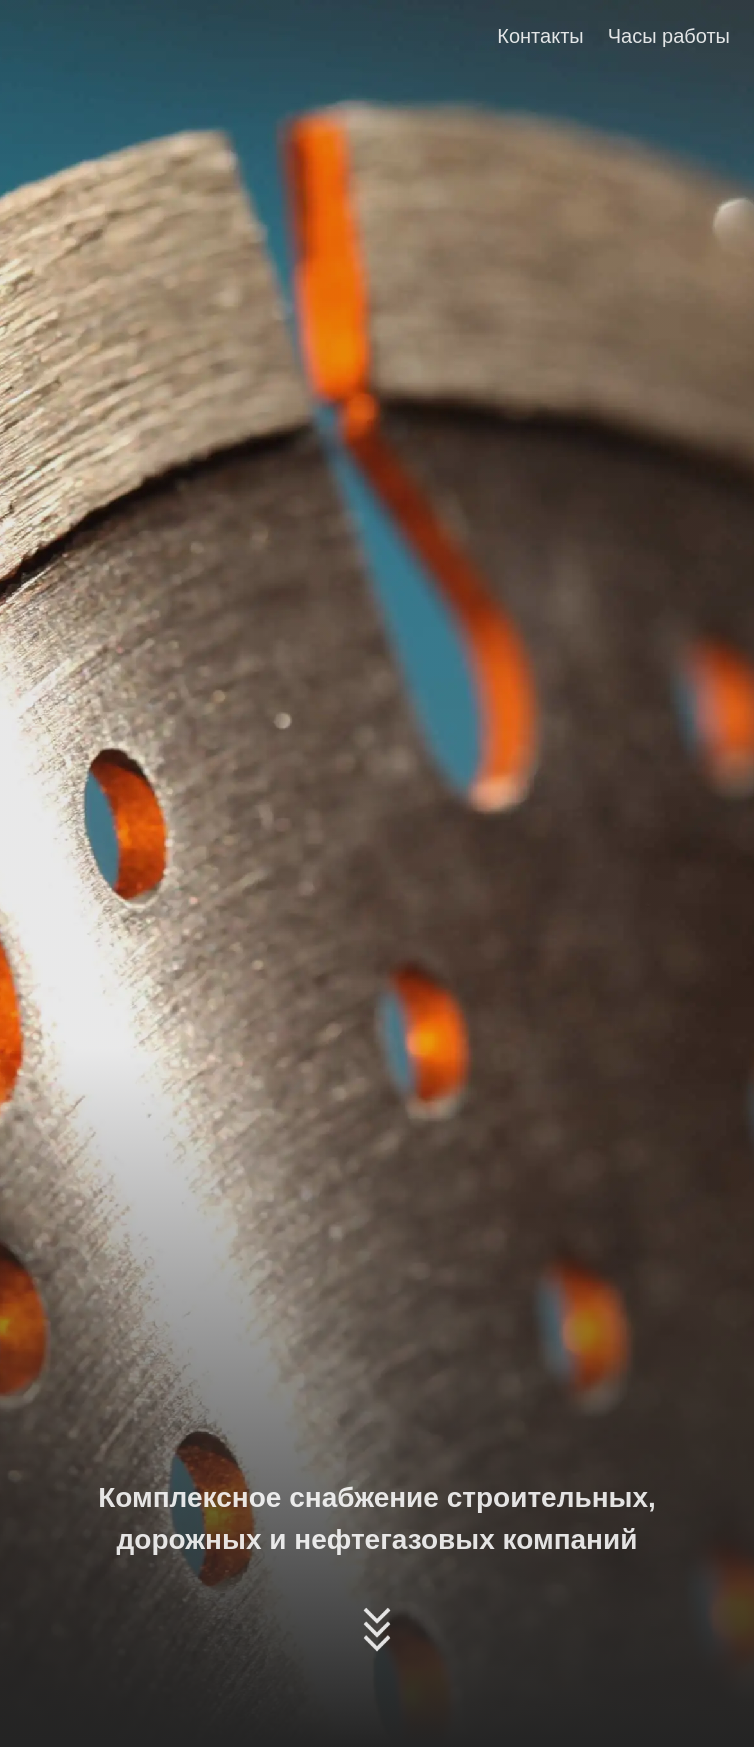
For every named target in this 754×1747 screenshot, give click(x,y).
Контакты (540, 36)
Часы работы (669, 36)
